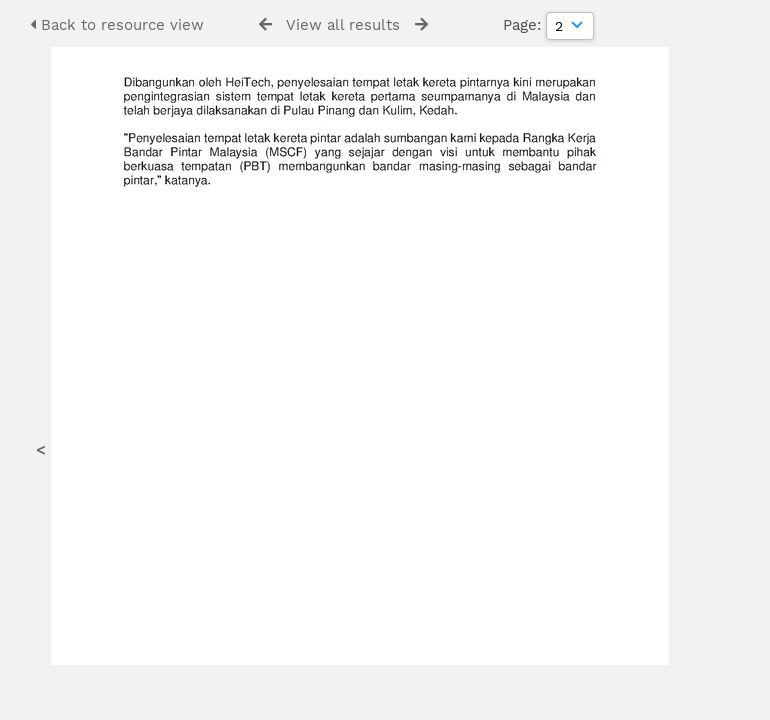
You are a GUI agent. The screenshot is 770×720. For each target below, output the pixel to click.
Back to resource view (117, 25)
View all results (343, 25)
